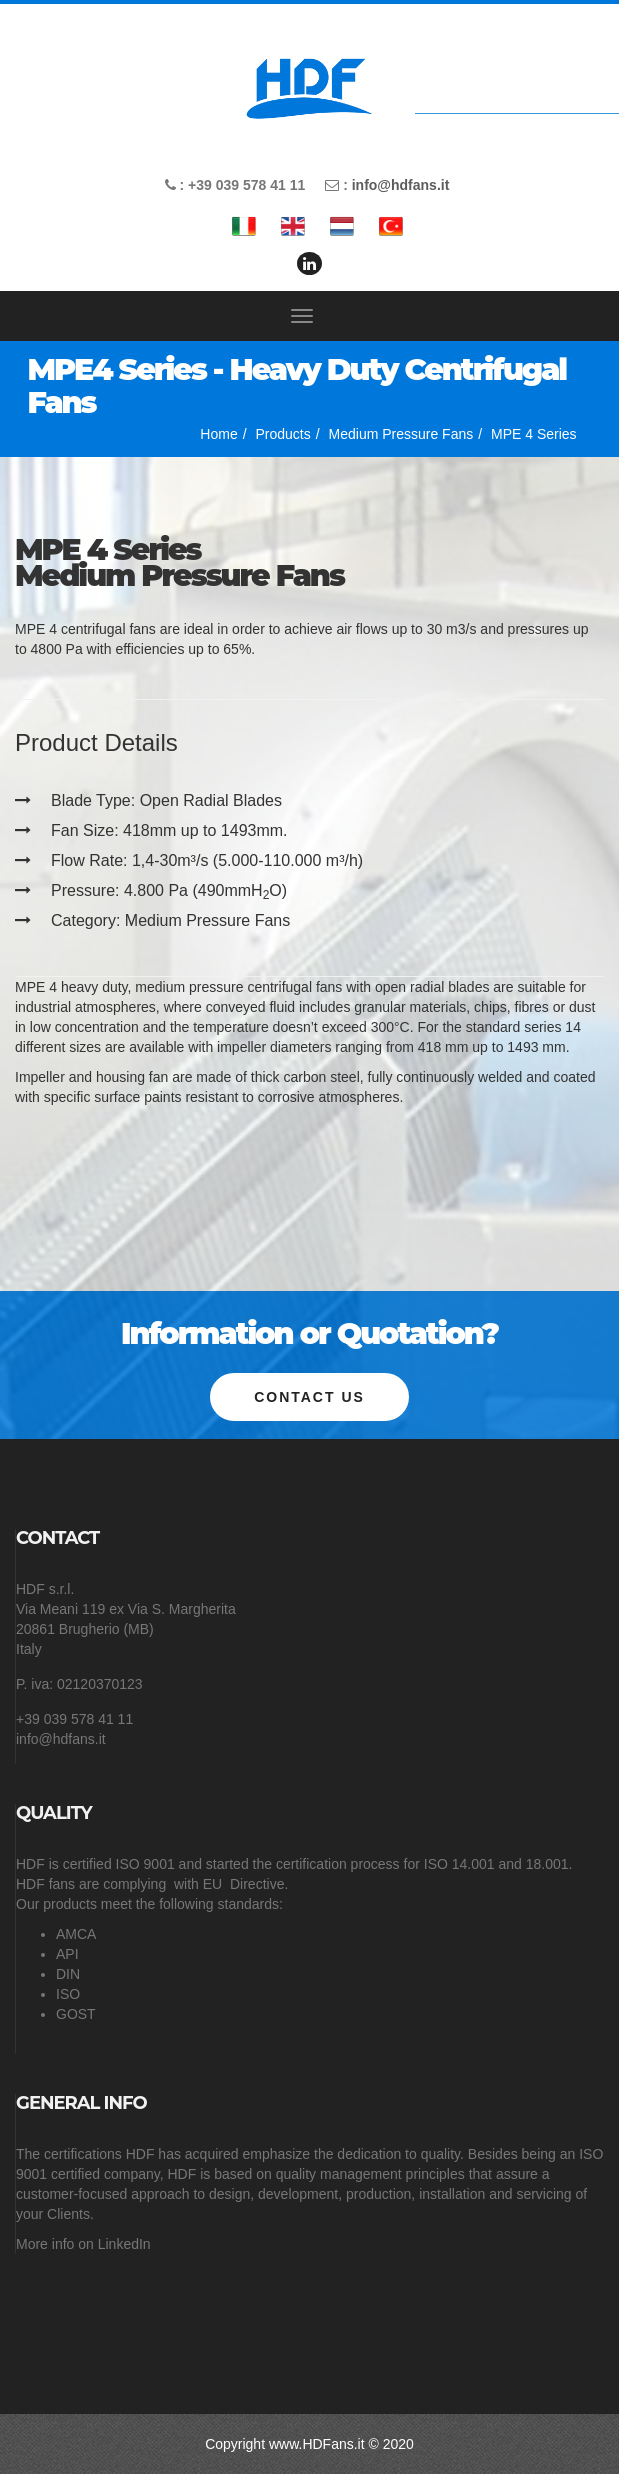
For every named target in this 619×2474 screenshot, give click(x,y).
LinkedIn (124, 2244)
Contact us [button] (309, 1397)
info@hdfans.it (401, 185)
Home (218, 434)
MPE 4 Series (534, 434)
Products (283, 434)
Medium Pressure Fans (401, 434)
